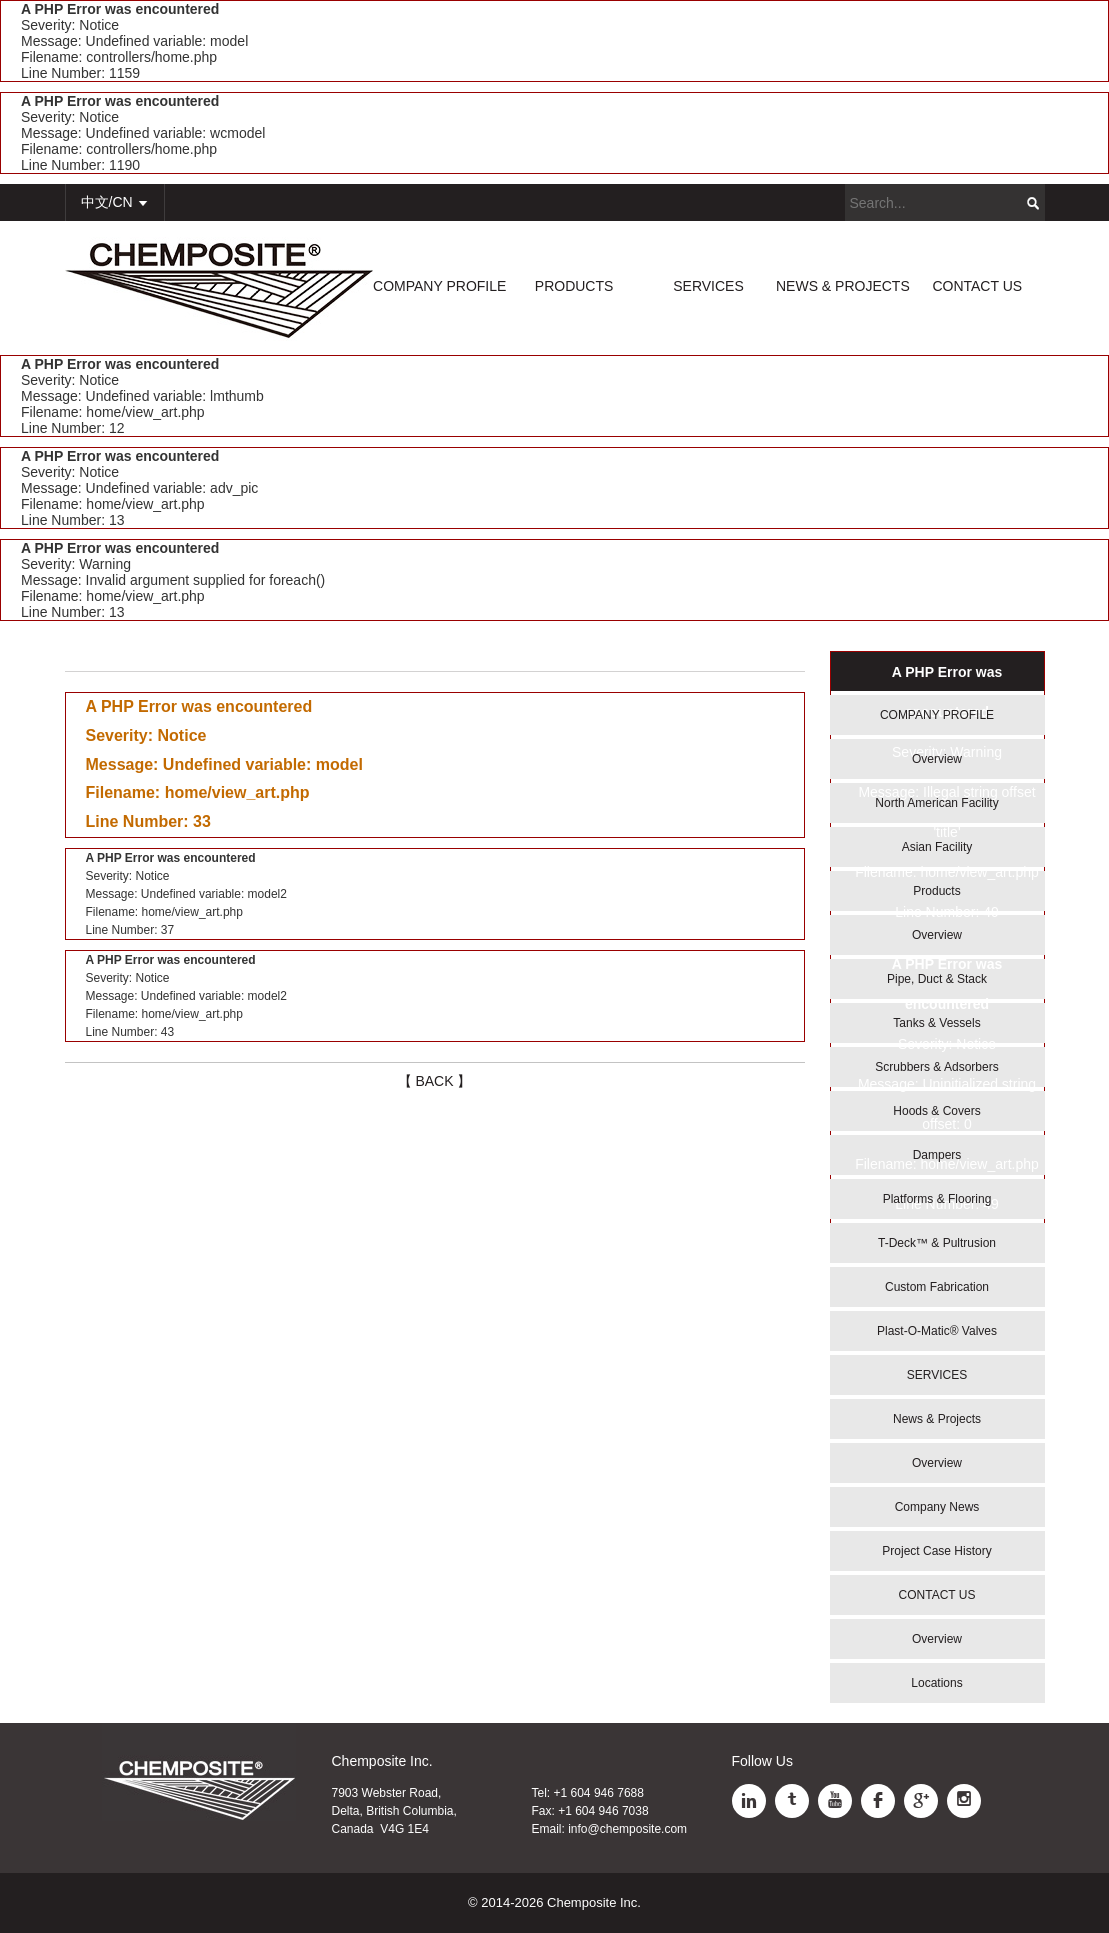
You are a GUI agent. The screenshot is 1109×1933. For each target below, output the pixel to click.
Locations (936, 1683)
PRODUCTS (574, 286)
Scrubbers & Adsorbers (936, 1067)
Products (936, 891)
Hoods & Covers (936, 1111)
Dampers (937, 1155)
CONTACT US (977, 286)
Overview (937, 759)
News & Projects (937, 1419)
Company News (937, 1507)
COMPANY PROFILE (439, 286)
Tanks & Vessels (936, 1023)
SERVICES (708, 286)
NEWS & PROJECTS (843, 286)
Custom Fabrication (937, 1287)
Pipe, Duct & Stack (937, 979)
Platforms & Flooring (937, 1199)
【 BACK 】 (435, 1081)
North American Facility (936, 803)
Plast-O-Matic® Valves (937, 1331)
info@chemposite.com (627, 1829)
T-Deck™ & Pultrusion (937, 1243)
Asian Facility (937, 847)
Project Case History (936, 1551)
